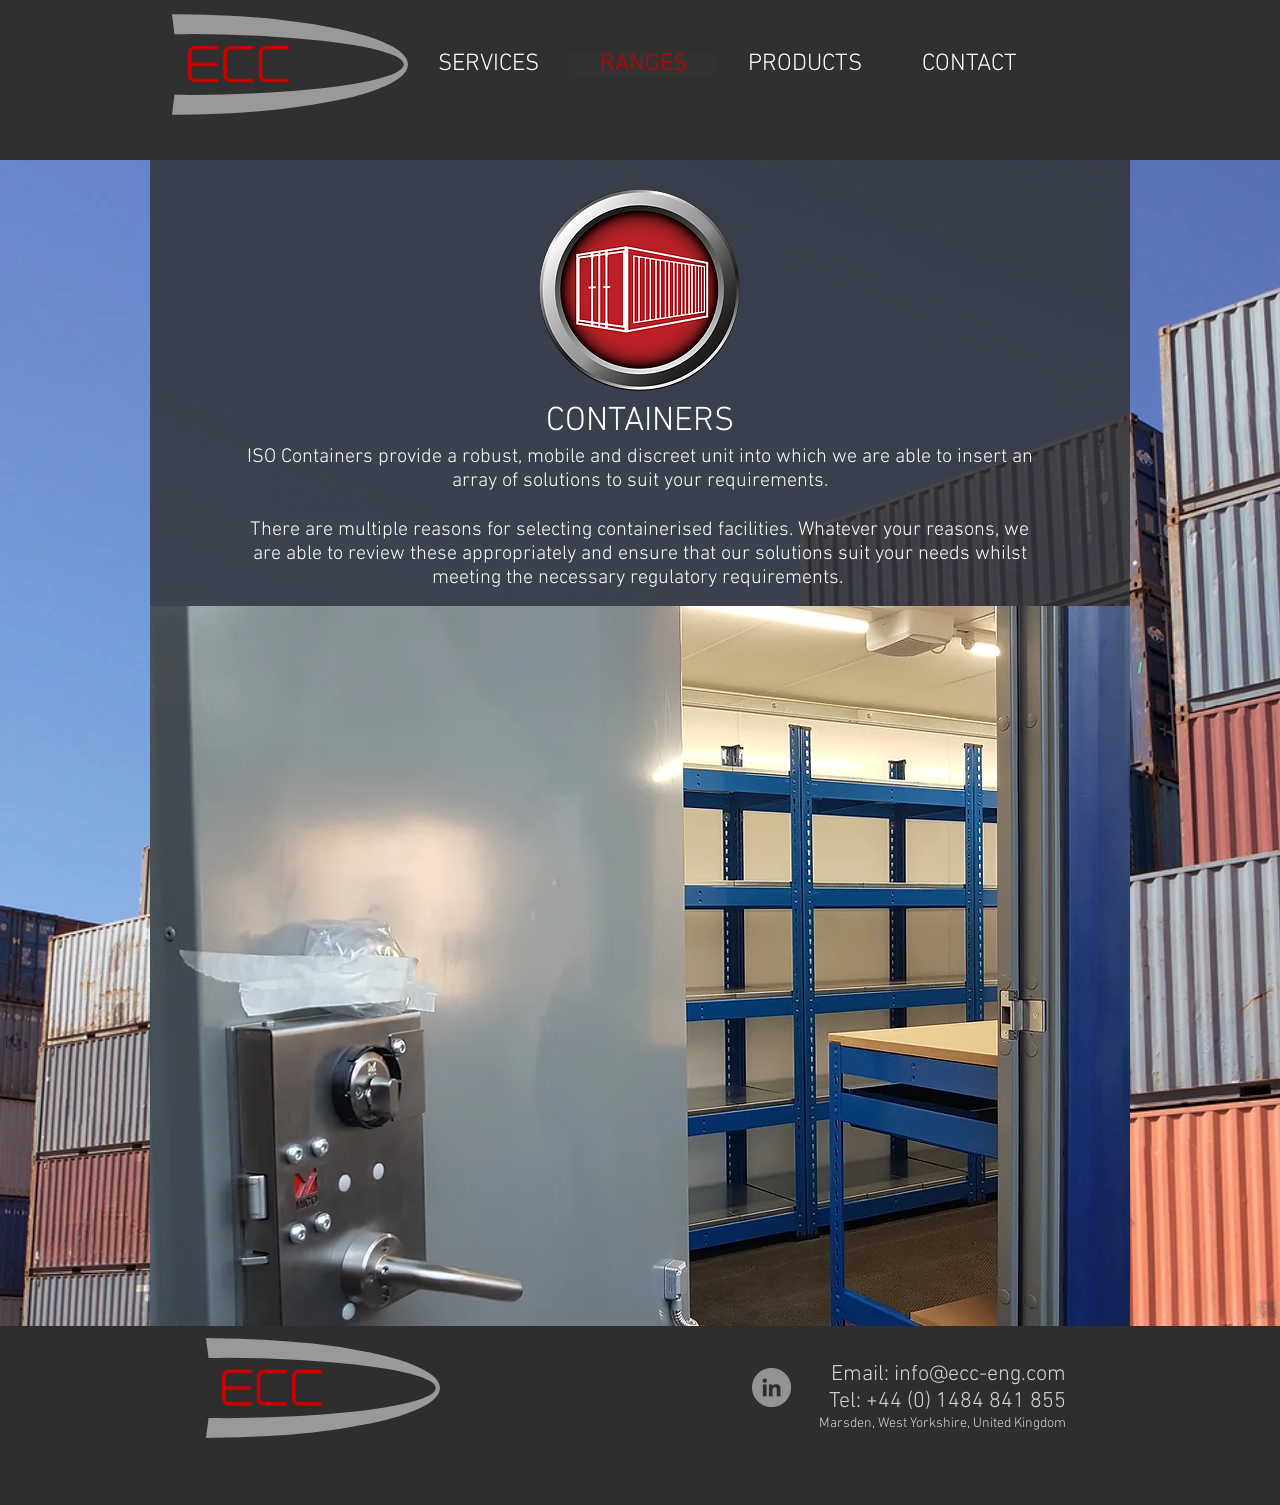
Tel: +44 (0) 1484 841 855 (947, 1401)
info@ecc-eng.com (980, 1374)
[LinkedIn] (771, 1387)
